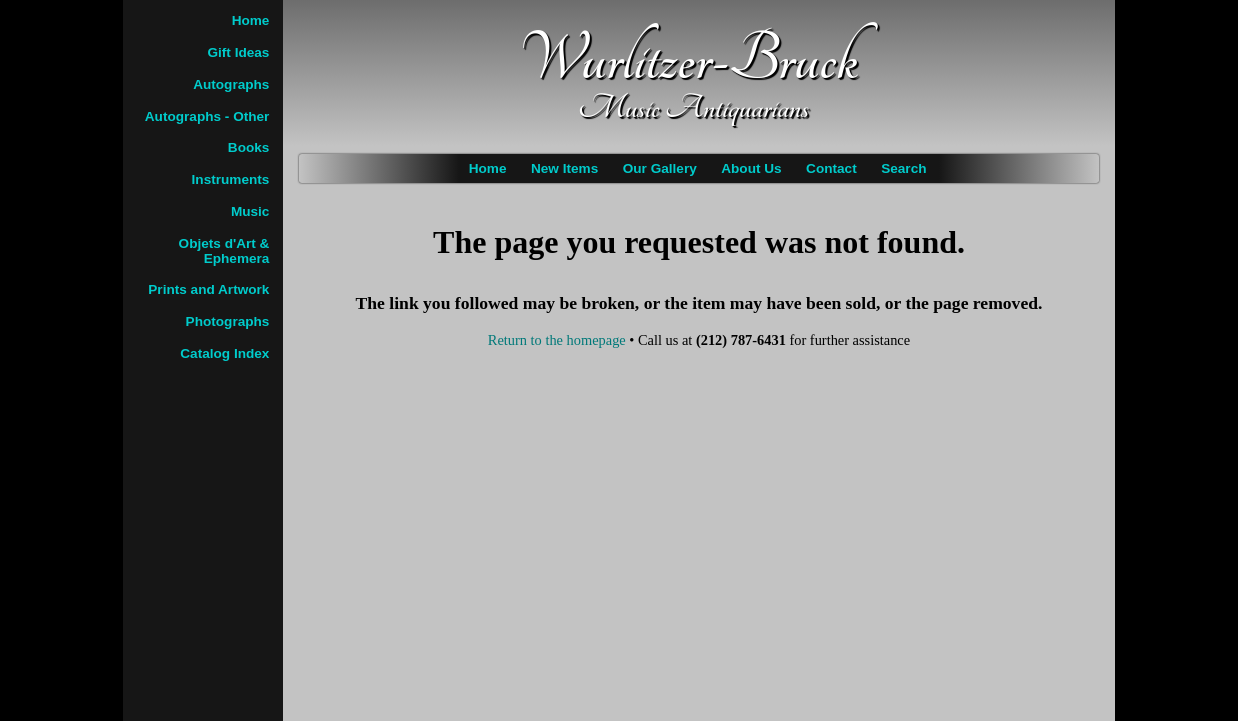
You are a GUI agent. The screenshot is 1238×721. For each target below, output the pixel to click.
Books (249, 147)
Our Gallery (660, 168)
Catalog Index (224, 353)
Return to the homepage (557, 340)
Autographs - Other (207, 116)
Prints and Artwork (208, 289)
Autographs (231, 84)
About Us (751, 168)
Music (250, 211)
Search (903, 168)
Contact (831, 168)
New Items (564, 168)
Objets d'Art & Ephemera (224, 251)
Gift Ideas (238, 52)
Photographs (228, 321)
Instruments (231, 179)
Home (488, 168)
